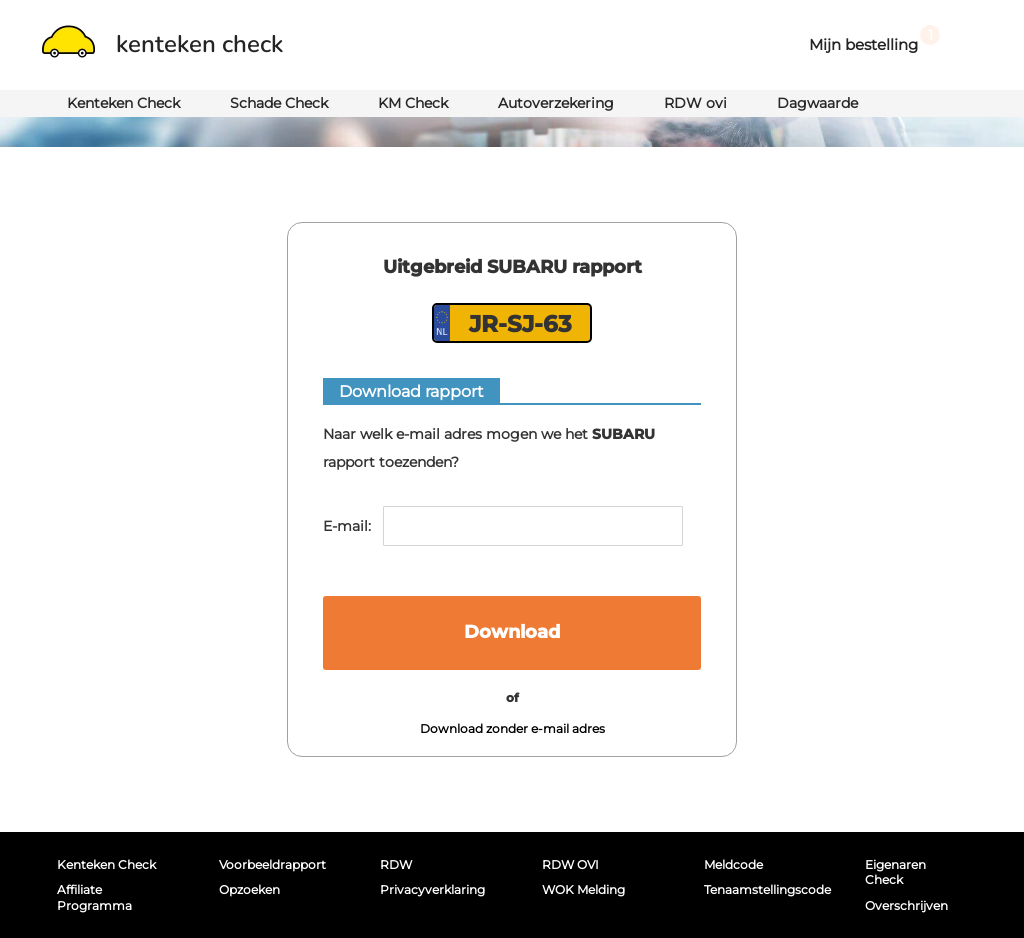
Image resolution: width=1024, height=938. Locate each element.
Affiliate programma (94, 897)
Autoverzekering (556, 103)
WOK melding (583, 889)
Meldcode (733, 864)
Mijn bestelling (874, 39)
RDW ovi (695, 103)
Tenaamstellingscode (762, 889)
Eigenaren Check (895, 872)
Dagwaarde (817, 103)
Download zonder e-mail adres (512, 728)
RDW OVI (570, 864)
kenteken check (162, 44)
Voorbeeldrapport (272, 864)
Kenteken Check (123, 103)
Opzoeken (249, 889)
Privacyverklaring (432, 889)
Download (512, 632)
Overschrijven (906, 905)
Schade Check (279, 103)
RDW (396, 864)
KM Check (413, 103)
